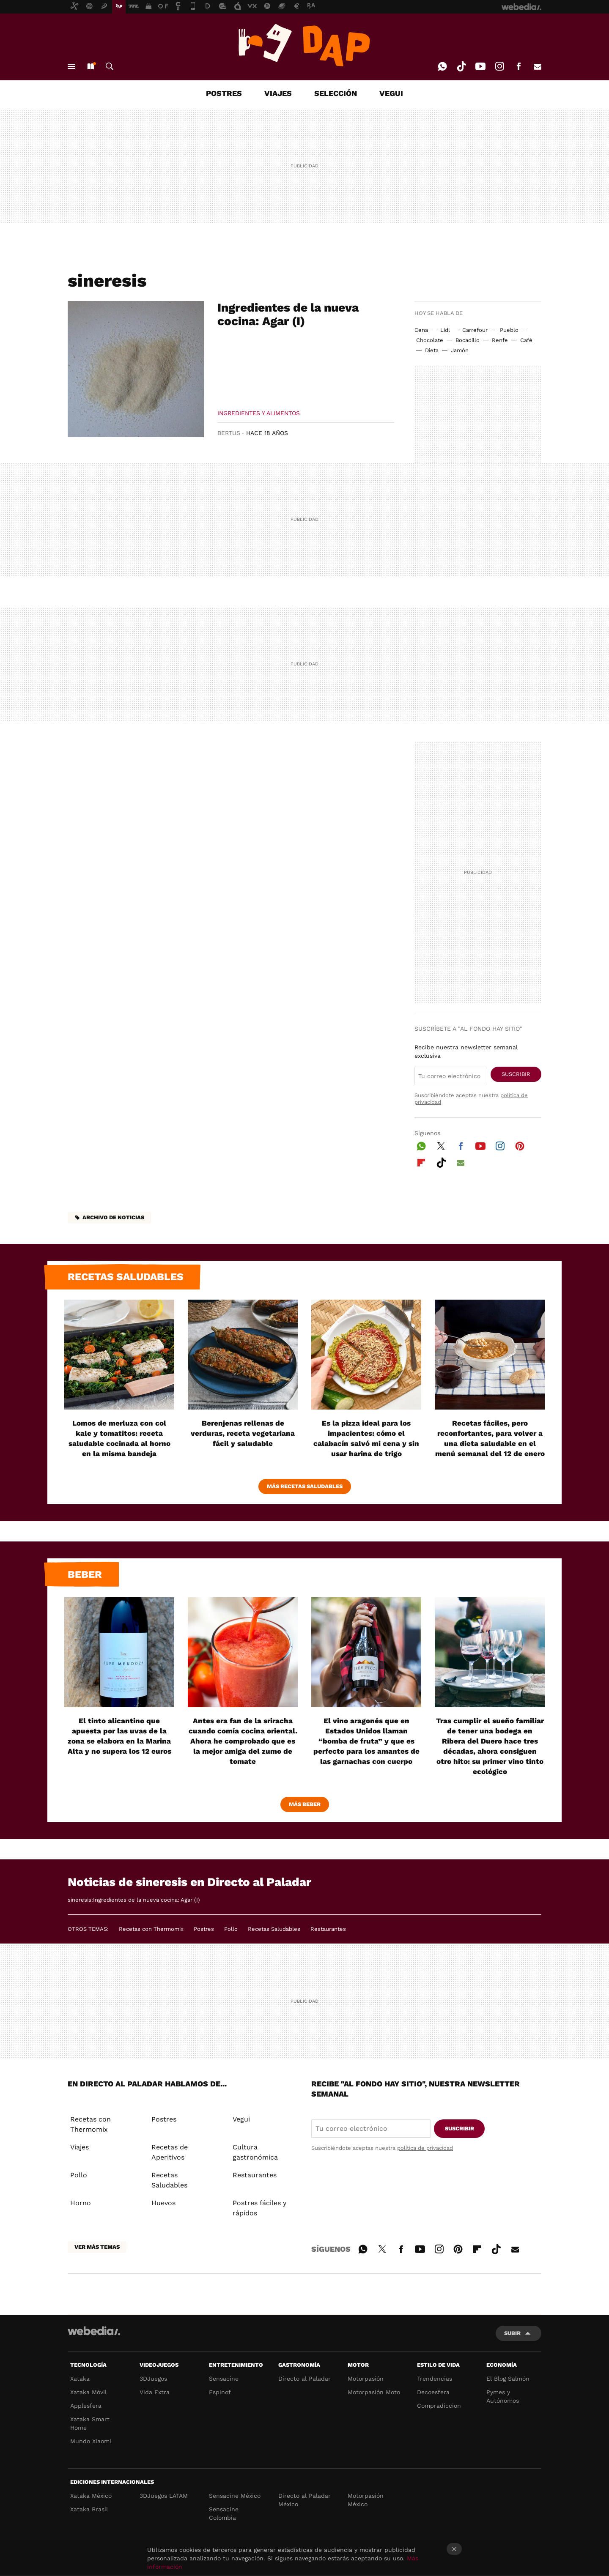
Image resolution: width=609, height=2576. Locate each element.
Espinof (220, 2392)
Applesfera (86, 2405)
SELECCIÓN (335, 93)
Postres (204, 1929)
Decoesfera (433, 2392)
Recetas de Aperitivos (169, 2152)
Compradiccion (439, 2405)
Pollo (231, 1929)
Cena (421, 330)
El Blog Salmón (507, 2378)
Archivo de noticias (113, 1217)
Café (526, 340)
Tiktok (461, 66)
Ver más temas (97, 2247)
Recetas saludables (126, 1277)
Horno (80, 2203)
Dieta (432, 350)
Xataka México (91, 2495)
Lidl (445, 330)
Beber (85, 1574)
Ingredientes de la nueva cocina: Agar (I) (288, 314)
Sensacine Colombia (224, 2513)
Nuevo (90, 66)
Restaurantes (328, 1929)
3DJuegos (153, 2378)
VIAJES (278, 93)
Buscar (109, 66)
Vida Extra (155, 2392)
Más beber (305, 1804)
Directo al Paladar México (304, 2500)
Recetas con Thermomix (151, 1929)
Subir (512, 2333)
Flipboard (421, 1161)
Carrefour (475, 330)
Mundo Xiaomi (90, 2441)
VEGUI (391, 93)
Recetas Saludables (274, 1929)
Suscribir (516, 1074)
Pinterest (520, 1145)
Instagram (499, 66)
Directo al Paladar (304, 2378)
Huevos (163, 2203)
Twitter (441, 1145)
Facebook (518, 66)
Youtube (480, 66)
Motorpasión (366, 2378)
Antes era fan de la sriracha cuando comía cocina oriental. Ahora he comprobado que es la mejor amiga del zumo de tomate (243, 1741)
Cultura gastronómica (255, 2152)
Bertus (228, 433)
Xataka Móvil (88, 2392)
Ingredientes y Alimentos (258, 413)
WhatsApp (442, 66)
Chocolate (429, 340)
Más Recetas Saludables (305, 1486)
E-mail (537, 66)
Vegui (241, 2119)
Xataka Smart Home (90, 2423)
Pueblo (509, 330)
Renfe (500, 340)
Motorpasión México (366, 2500)
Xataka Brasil (89, 2509)
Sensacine (224, 2378)
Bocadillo (467, 340)
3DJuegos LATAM (164, 2495)
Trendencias (434, 2378)
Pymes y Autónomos (502, 2396)
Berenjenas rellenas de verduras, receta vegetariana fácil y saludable (243, 1433)
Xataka (80, 2378)
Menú (71, 66)
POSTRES (224, 93)
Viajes (79, 2147)
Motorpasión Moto (374, 2392)
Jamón (460, 350)
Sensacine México (235, 2495)
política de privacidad (425, 2148)
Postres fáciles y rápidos (259, 2208)
